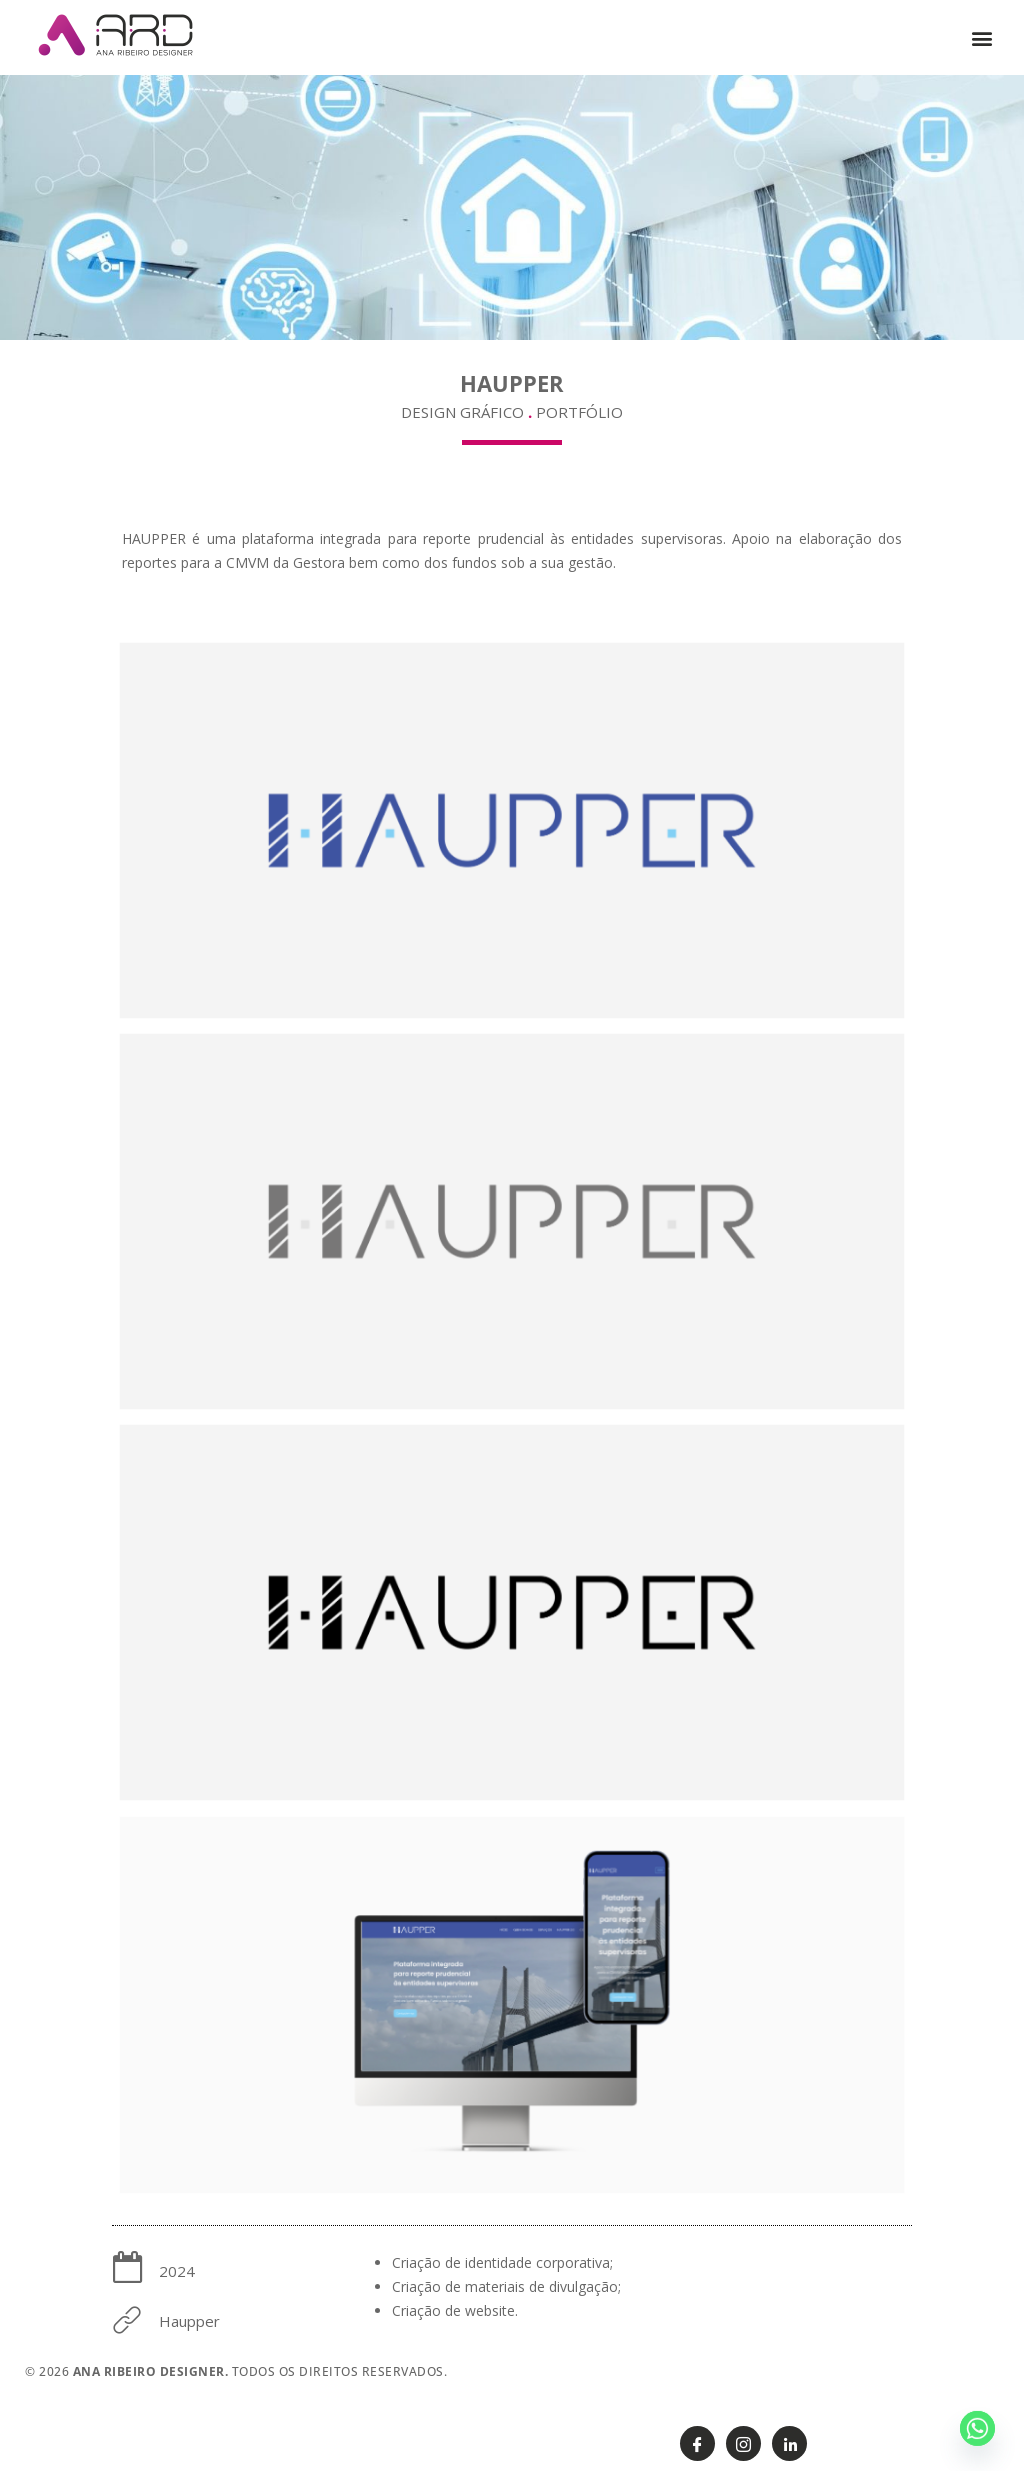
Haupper (189, 2321)
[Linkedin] (789, 2443)
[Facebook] (697, 2443)
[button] (982, 37)
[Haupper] (128, 2319)
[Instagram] (743, 2443)
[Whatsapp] (977, 2428)
